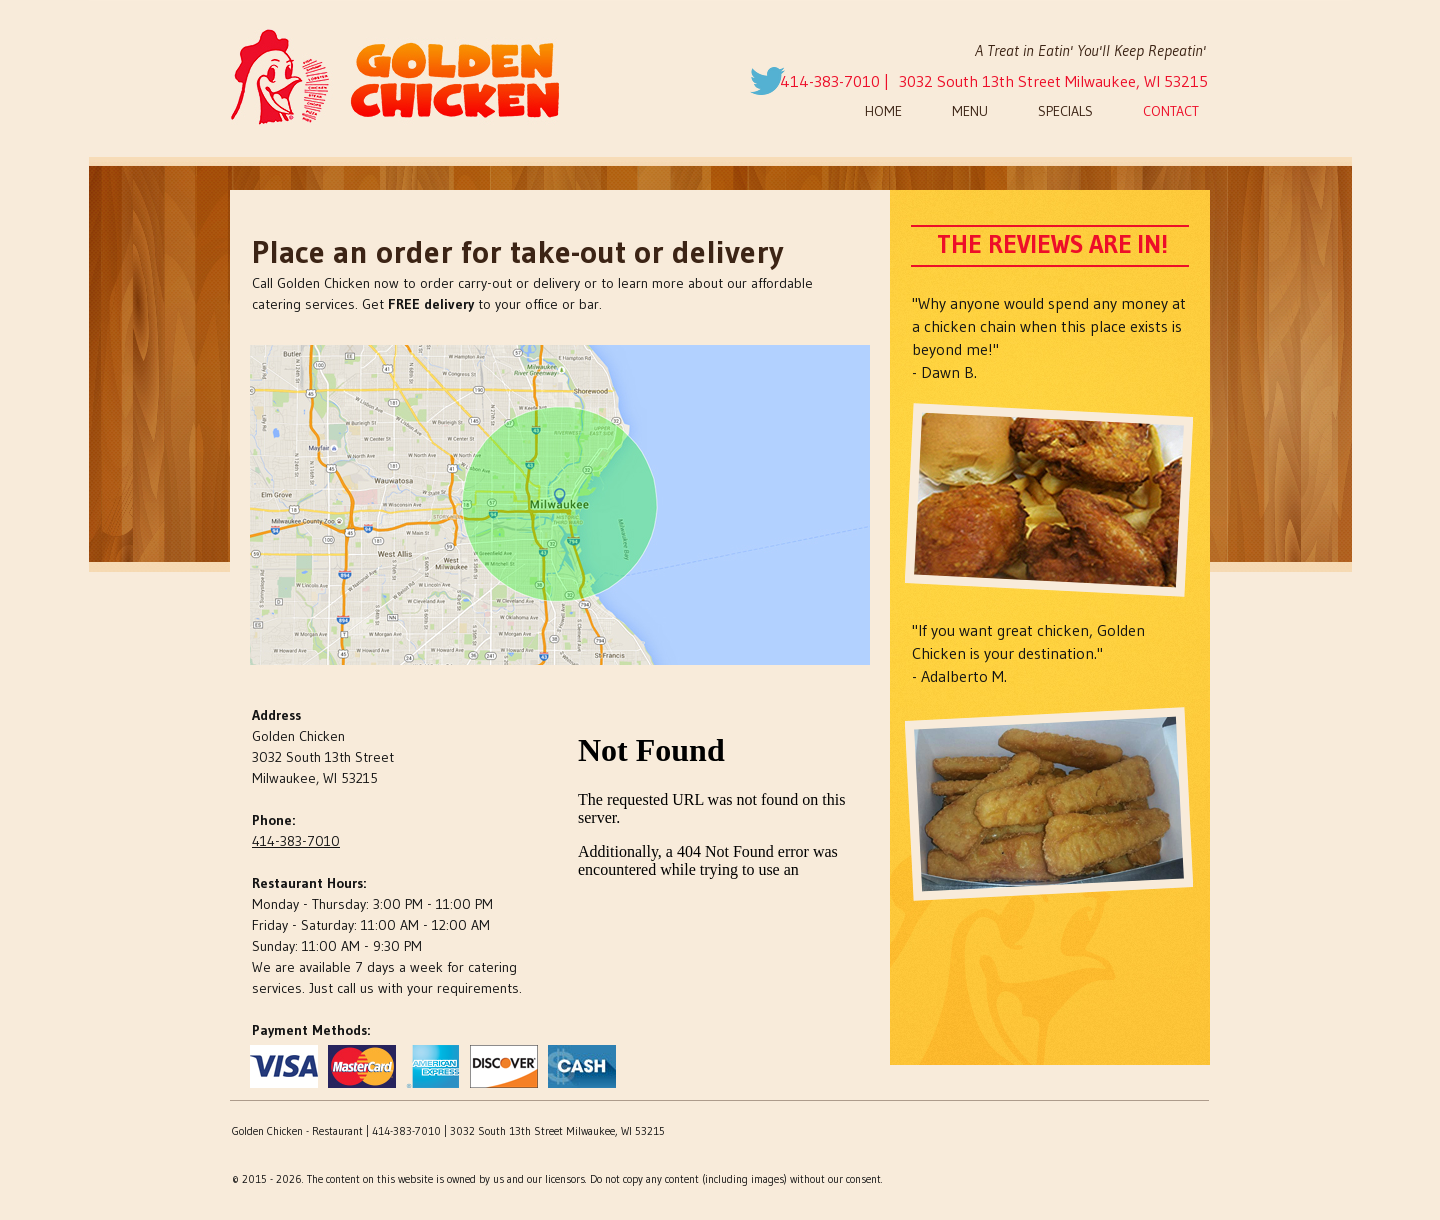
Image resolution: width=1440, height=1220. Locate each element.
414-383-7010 (830, 81)
